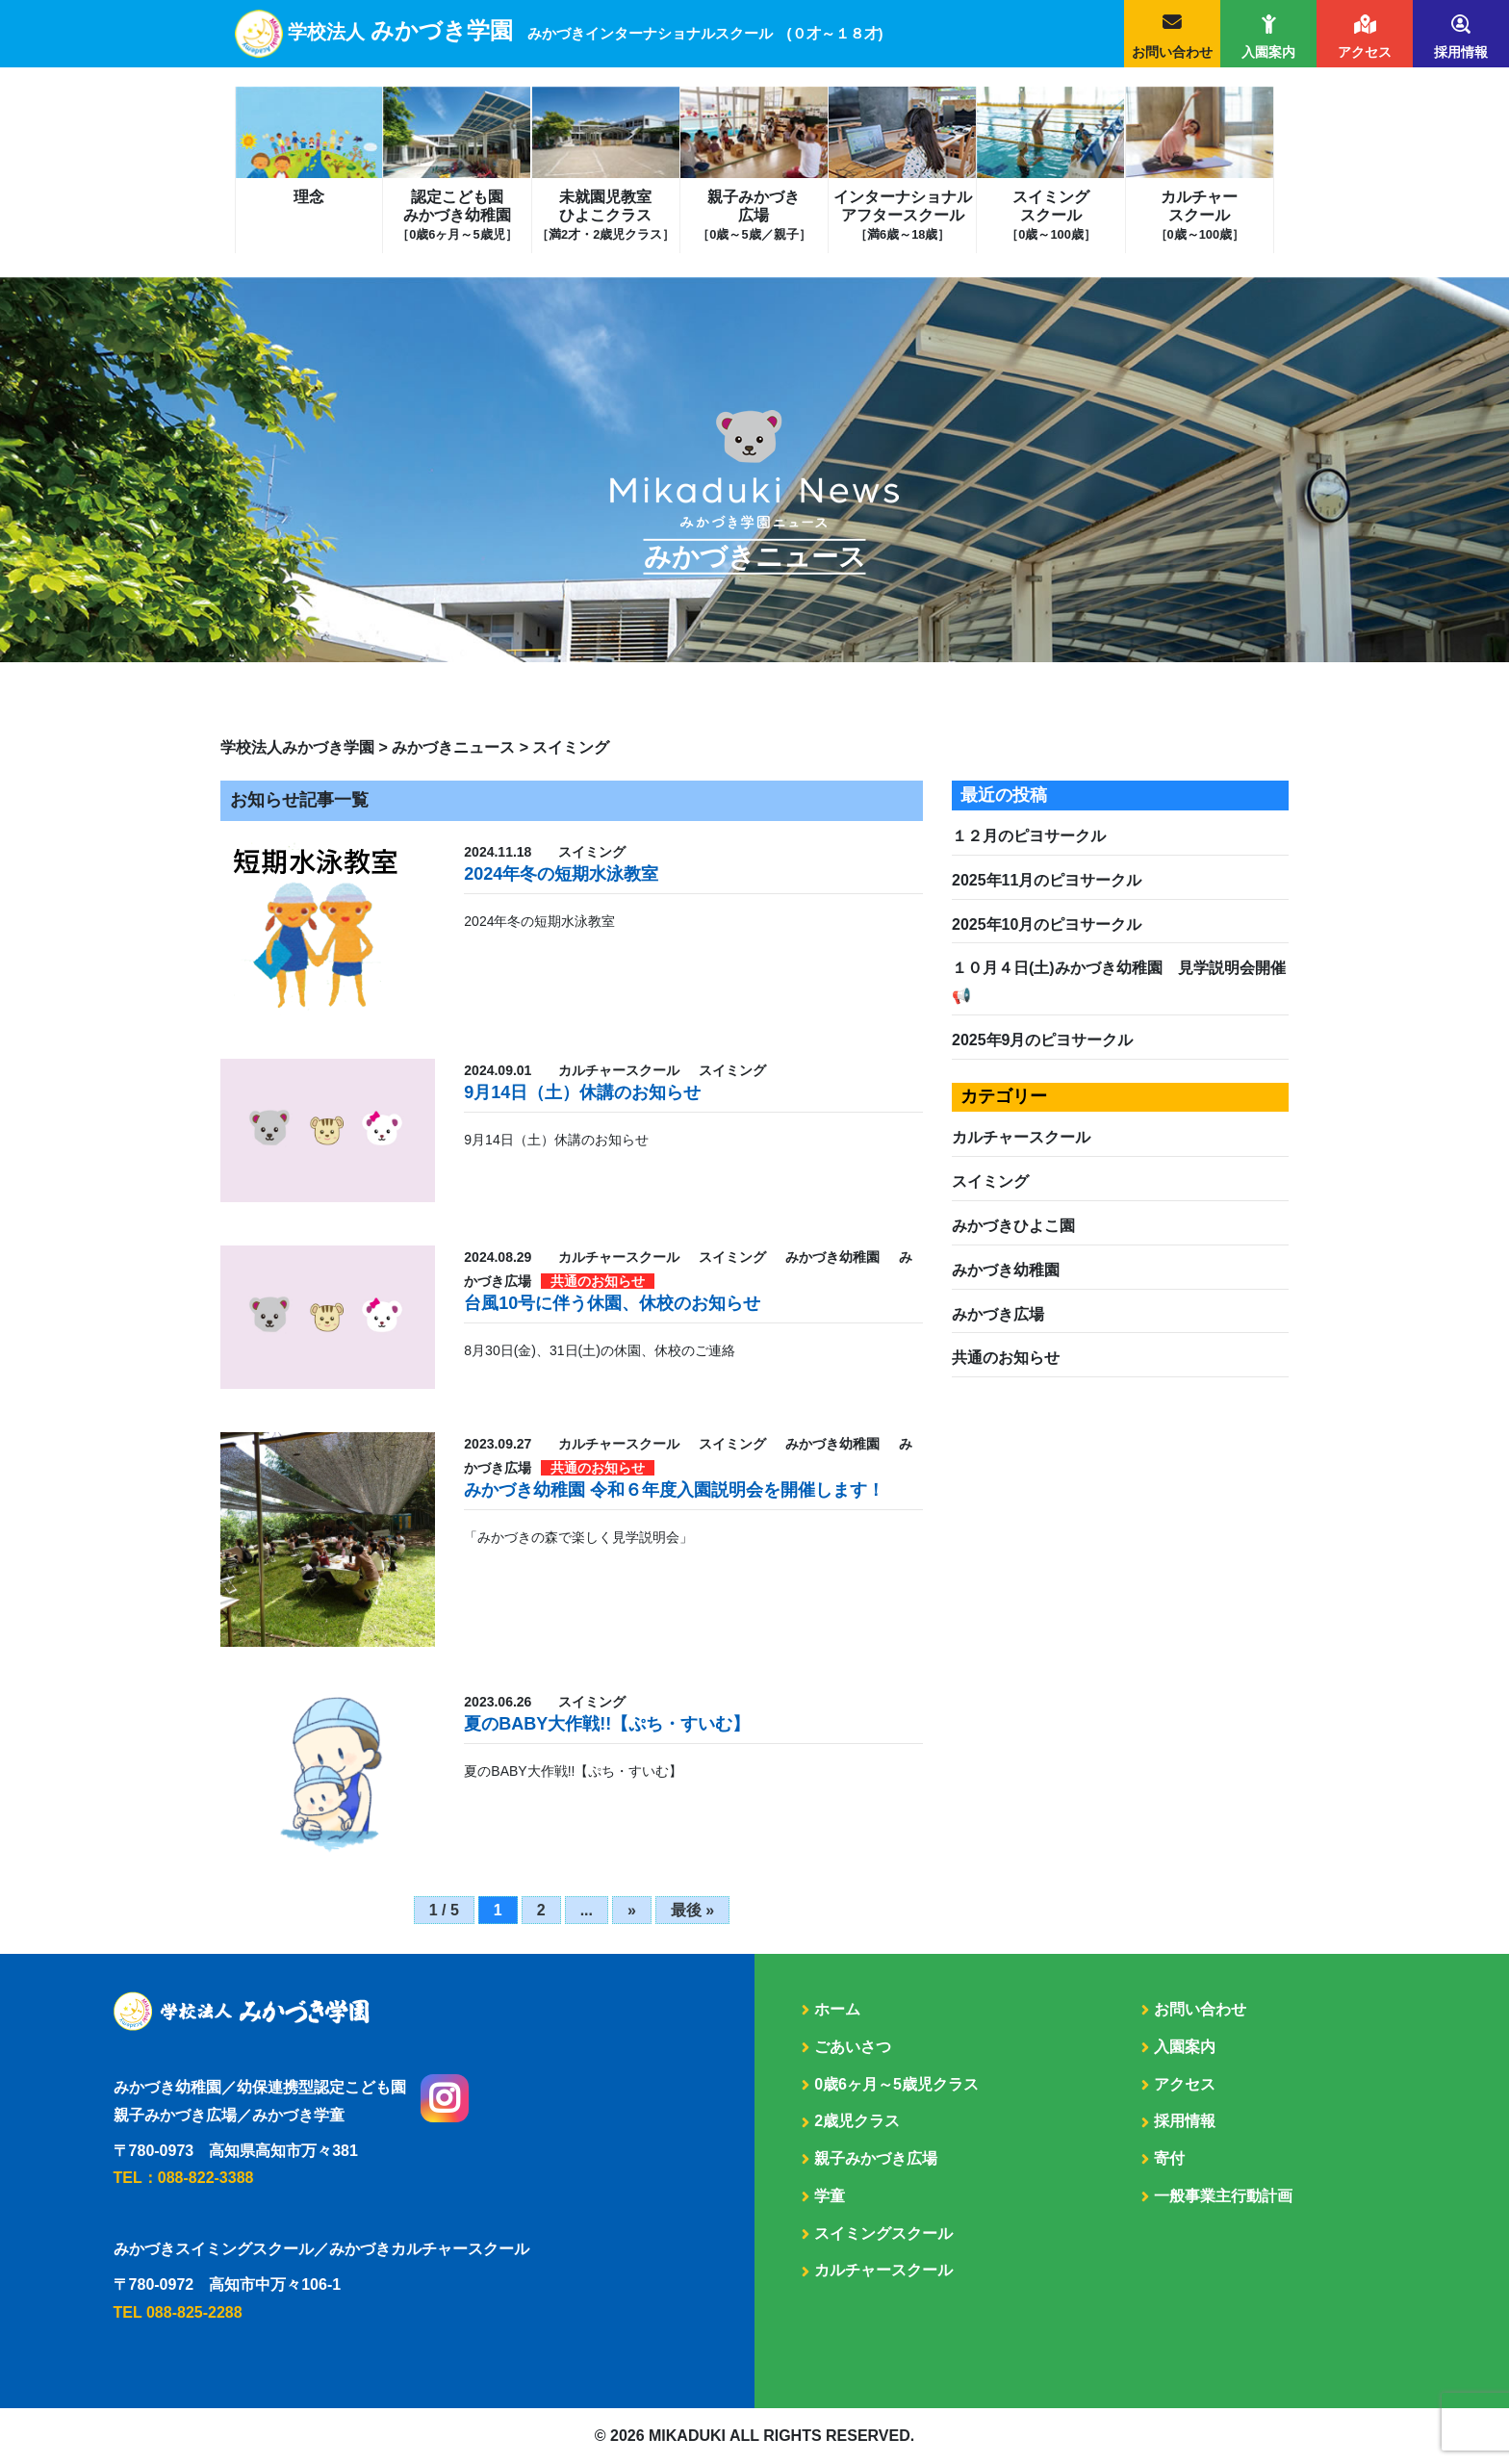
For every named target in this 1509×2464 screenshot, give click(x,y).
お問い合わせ (1172, 52)
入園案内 (1268, 52)
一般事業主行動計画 (1223, 2196)
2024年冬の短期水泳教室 (561, 874)
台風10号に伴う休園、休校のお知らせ (612, 1303)
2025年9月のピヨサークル (1043, 1040)
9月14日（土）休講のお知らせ (582, 1092)
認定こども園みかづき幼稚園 (456, 215)
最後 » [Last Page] (692, 1910)
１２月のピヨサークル (1029, 836)
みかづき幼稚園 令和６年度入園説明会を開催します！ (674, 1490)
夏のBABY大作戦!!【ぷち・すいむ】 (607, 1723)
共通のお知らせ (1006, 1357)
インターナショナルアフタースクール (902, 215)
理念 (309, 197)
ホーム (837, 2009)
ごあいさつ (852, 2047)
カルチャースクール (1199, 215)
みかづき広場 (998, 1314)
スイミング (990, 1181)
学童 (829, 2196)
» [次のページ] (631, 1910)
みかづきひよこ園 (1013, 1226)
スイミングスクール (1050, 215)
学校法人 (585, 31)
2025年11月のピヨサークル (1046, 880)
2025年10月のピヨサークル (1046, 924)
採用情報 (1461, 52)
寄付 (1169, 2158)
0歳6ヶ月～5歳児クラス (896, 2084)
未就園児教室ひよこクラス (605, 215)
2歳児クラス (857, 2121)
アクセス (1365, 52)
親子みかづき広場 (753, 215)
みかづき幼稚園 (1006, 1270)
